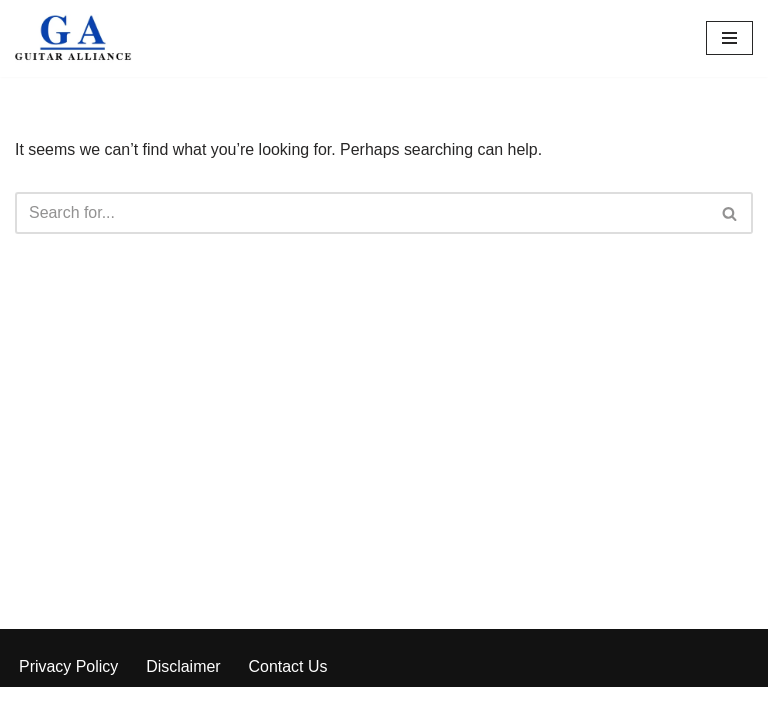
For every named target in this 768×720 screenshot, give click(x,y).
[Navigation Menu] (729, 38)
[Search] (361, 213)
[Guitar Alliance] (75, 38)
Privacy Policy (69, 698)
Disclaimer (184, 698)
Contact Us (288, 698)
